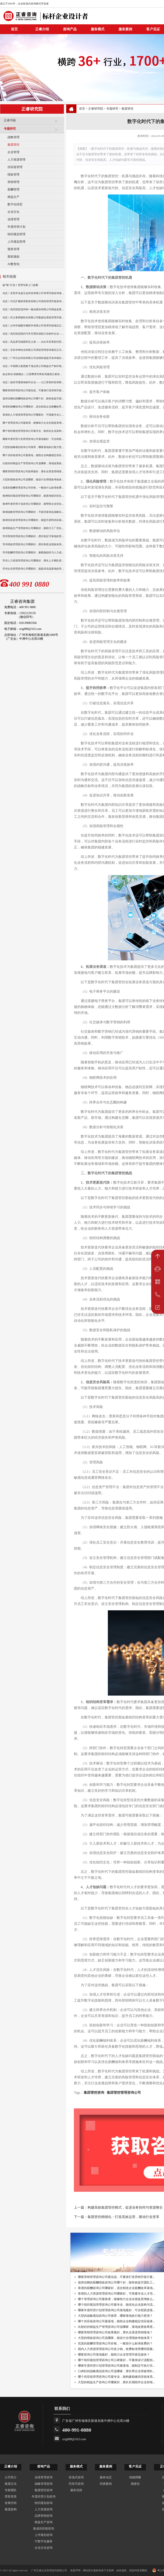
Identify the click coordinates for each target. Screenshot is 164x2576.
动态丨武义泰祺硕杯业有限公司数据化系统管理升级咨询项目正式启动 (33, 317)
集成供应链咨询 (43, 2528)
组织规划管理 (16, 234)
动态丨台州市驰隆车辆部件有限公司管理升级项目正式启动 (33, 325)
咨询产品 (70, 29)
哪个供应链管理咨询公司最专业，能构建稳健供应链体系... (116, 2376)
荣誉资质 (11, 2496)
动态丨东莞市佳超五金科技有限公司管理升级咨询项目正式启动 (33, 293)
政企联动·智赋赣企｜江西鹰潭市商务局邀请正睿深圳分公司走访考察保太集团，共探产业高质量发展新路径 (33, 374)
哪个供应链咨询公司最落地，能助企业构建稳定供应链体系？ (33, 455)
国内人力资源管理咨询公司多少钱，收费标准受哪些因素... (116, 2349)
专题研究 (33, 130)
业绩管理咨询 (44, 2477)
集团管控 (13, 144)
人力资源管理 (16, 159)
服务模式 (97, 29)
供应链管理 (14, 167)
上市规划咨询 (44, 2535)
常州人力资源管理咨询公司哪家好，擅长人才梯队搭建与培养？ (33, 560)
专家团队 (11, 2490)
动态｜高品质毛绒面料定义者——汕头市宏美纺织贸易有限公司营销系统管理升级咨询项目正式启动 (33, 341)
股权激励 (13, 256)
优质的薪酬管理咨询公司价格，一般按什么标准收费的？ (33, 487)
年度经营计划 (16, 226)
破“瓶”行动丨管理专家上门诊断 (20, 285)
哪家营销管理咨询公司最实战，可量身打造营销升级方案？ (33, 390)
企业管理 (13, 152)
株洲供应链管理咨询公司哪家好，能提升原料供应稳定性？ (33, 520)
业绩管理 (13, 219)
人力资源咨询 (44, 2509)
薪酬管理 (13, 189)
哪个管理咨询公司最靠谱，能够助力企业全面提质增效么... (116, 2299)
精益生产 (13, 197)
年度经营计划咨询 (44, 2496)
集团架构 (11, 2509)
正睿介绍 (10, 2466)
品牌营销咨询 (44, 2515)
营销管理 (13, 182)
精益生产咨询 (44, 2522)
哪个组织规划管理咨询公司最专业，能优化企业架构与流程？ (33, 430)
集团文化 (11, 2483)
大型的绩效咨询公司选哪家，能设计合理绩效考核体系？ (33, 479)
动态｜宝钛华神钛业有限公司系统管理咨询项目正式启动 (33, 349)
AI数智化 (13, 264)
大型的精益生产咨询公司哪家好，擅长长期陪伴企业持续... (116, 2382)
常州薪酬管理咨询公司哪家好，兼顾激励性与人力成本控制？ (33, 552)
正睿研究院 (95, 108)
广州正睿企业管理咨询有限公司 (49, 2570)
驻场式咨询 (76, 2477)
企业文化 (13, 211)
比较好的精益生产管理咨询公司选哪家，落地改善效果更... (116, 2326)
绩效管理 (13, 174)
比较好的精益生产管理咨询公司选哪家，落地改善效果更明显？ (33, 463)
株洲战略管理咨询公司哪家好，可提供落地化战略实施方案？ (33, 511)
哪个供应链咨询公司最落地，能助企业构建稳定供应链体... (116, 2321)
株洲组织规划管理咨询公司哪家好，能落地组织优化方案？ (33, 495)
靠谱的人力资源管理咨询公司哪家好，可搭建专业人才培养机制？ (33, 414)
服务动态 (106, 2477)
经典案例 (106, 2483)
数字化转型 (14, 204)
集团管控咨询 (44, 2490)
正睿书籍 (33, 122)
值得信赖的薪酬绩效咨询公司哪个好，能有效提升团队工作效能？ (33, 398)
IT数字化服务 (43, 2541)
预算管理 (13, 249)
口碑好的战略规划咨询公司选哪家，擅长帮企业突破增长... (116, 2371)
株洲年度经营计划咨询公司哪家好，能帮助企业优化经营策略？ (33, 503)
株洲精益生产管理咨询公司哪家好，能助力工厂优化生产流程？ (33, 528)
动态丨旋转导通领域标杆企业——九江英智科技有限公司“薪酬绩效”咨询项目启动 (33, 382)
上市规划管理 (16, 241)
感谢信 (135, 2483)
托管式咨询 (76, 2483)
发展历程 (11, 2503)
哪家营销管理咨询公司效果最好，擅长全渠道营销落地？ (33, 471)
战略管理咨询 (44, 2483)
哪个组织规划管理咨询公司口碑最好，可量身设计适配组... (116, 2360)
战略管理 (13, 137)
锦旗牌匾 (135, 2477)
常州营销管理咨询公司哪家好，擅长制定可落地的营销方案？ (33, 536)
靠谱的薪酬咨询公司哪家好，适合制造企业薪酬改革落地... (116, 2288)
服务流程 (76, 2490)
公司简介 (11, 2477)
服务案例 (125, 29)
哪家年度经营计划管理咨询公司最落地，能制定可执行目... (116, 2365)
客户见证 (135, 2466)
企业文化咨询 (44, 2547)
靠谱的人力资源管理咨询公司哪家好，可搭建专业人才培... (116, 2293)
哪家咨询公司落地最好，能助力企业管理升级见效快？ (114, 2354)
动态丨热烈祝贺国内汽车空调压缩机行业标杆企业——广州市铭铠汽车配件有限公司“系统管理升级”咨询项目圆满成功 (33, 333)
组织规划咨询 (44, 2503)
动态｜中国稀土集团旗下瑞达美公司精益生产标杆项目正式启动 (33, 366)
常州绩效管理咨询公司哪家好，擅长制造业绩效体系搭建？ (33, 544)
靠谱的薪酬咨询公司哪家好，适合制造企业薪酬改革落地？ (33, 406)
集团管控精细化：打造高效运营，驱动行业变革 (123, 2217)
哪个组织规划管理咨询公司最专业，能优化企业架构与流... (116, 2304)
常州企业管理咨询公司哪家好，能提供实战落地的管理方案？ (33, 568)
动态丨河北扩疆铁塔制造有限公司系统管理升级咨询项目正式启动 (33, 301)
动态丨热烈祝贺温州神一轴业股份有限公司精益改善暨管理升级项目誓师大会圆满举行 (33, 309)
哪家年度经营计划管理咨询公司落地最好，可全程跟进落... (116, 2310)
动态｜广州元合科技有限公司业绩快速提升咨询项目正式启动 (33, 358)
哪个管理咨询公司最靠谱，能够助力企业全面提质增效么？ (33, 422)
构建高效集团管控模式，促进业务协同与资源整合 (125, 2207)
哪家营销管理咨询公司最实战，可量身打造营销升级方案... (116, 2277)
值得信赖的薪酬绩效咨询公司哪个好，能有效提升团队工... (116, 2282)
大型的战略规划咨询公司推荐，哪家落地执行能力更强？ (33, 447)
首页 (82, 108)
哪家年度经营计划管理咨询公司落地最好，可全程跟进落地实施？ (33, 439)
